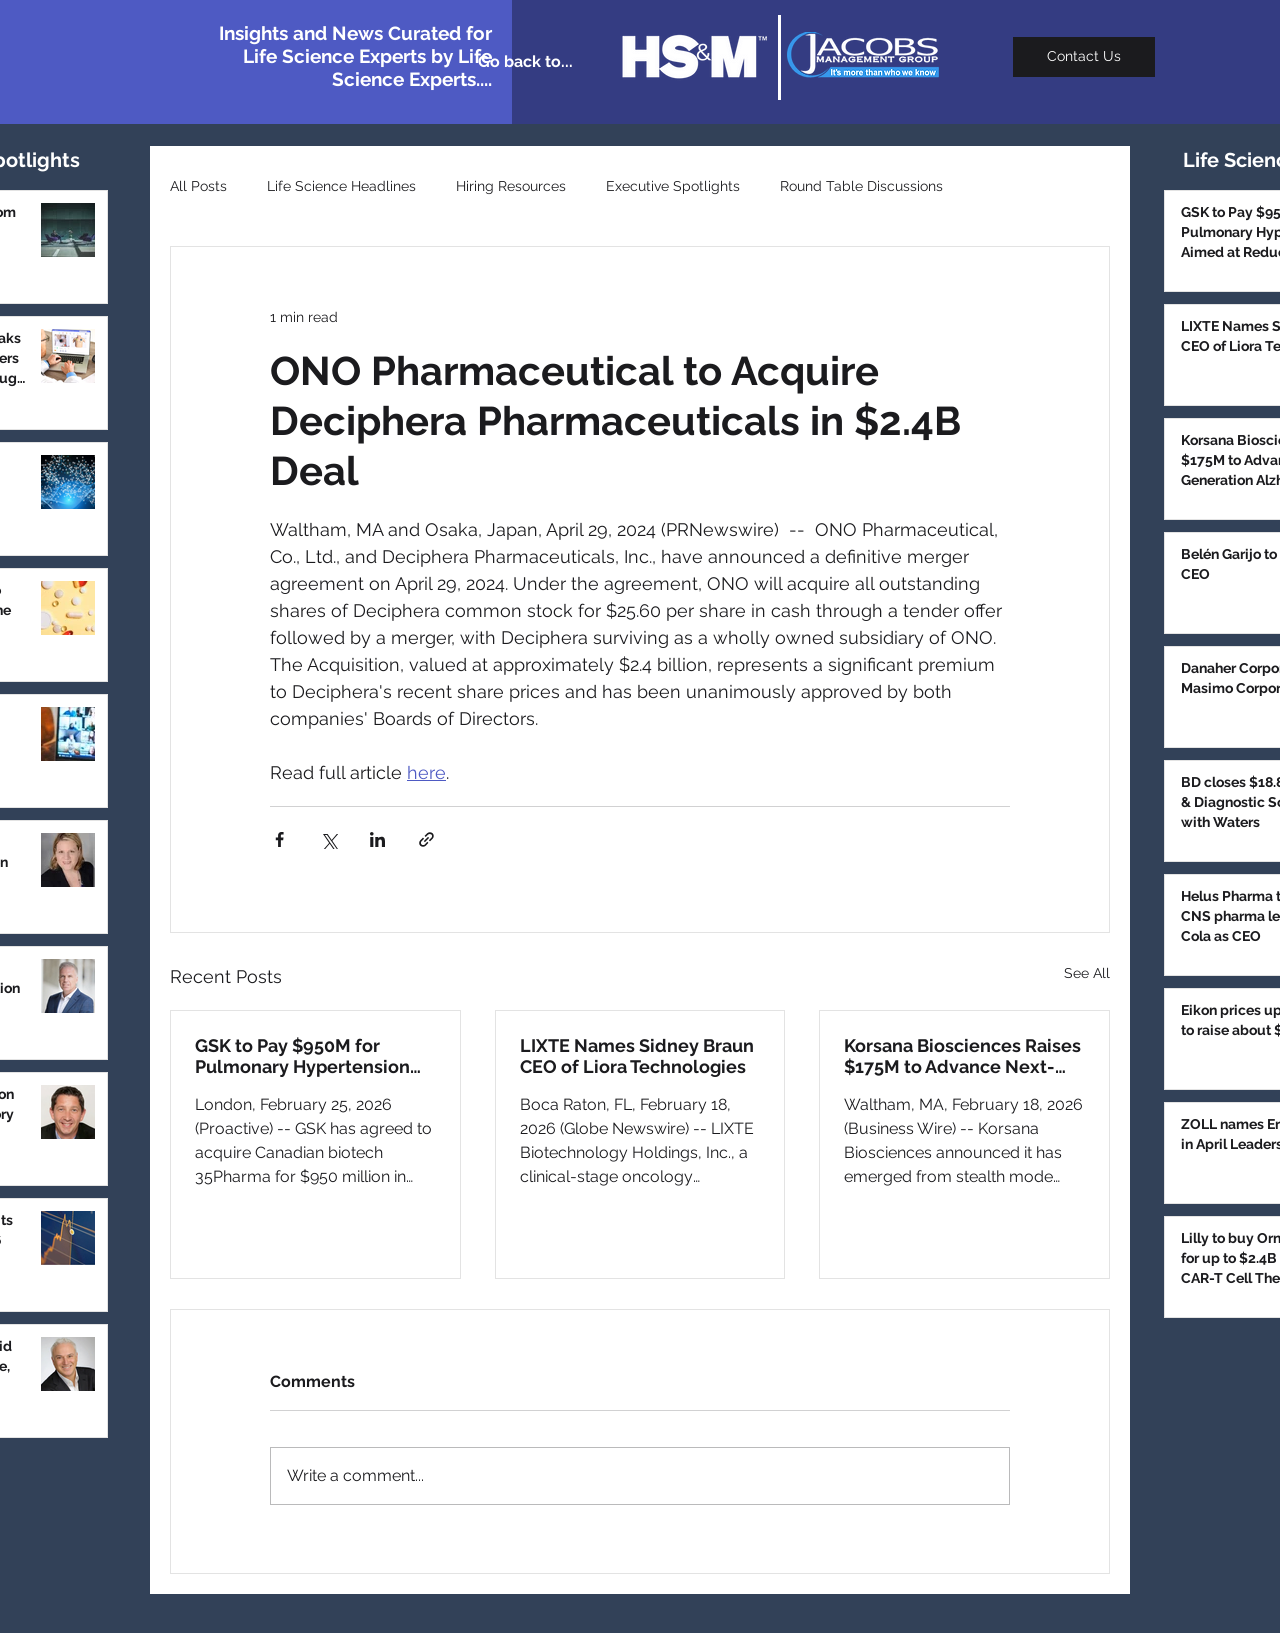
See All (1087, 973)
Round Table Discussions (861, 186)
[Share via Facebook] (279, 839)
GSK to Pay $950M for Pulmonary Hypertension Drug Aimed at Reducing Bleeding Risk (302, 1056)
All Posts (198, 186)
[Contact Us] (1084, 57)
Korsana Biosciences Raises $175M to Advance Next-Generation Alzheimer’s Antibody (962, 1056)
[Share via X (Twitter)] (328, 839)
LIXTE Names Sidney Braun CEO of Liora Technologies (637, 1056)
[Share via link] (426, 839)
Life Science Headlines (341, 186)
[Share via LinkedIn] (377, 839)
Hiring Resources (511, 186)
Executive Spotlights (673, 186)
